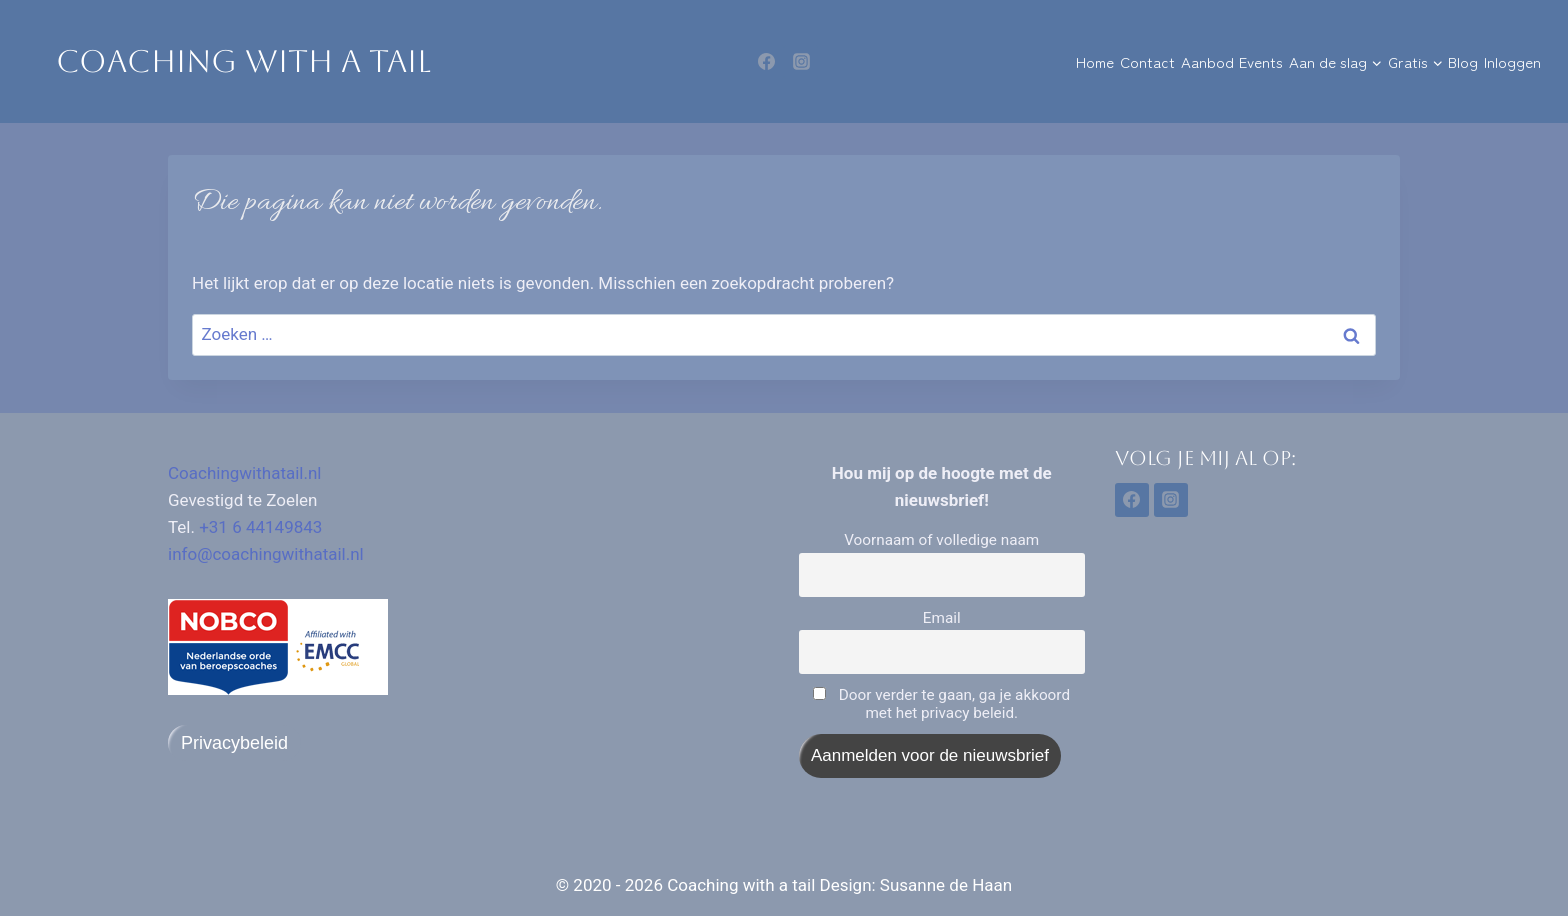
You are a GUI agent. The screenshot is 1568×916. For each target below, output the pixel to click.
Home (1095, 61)
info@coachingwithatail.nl (266, 554)
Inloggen (1512, 61)
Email (942, 618)
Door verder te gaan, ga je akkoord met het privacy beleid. (941, 704)
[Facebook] (767, 62)
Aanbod (1207, 61)
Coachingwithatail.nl (245, 473)
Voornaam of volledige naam (941, 540)
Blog (1463, 61)
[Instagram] (801, 62)
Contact (1147, 61)
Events (1261, 61)
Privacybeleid (234, 743)
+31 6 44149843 (260, 527)
